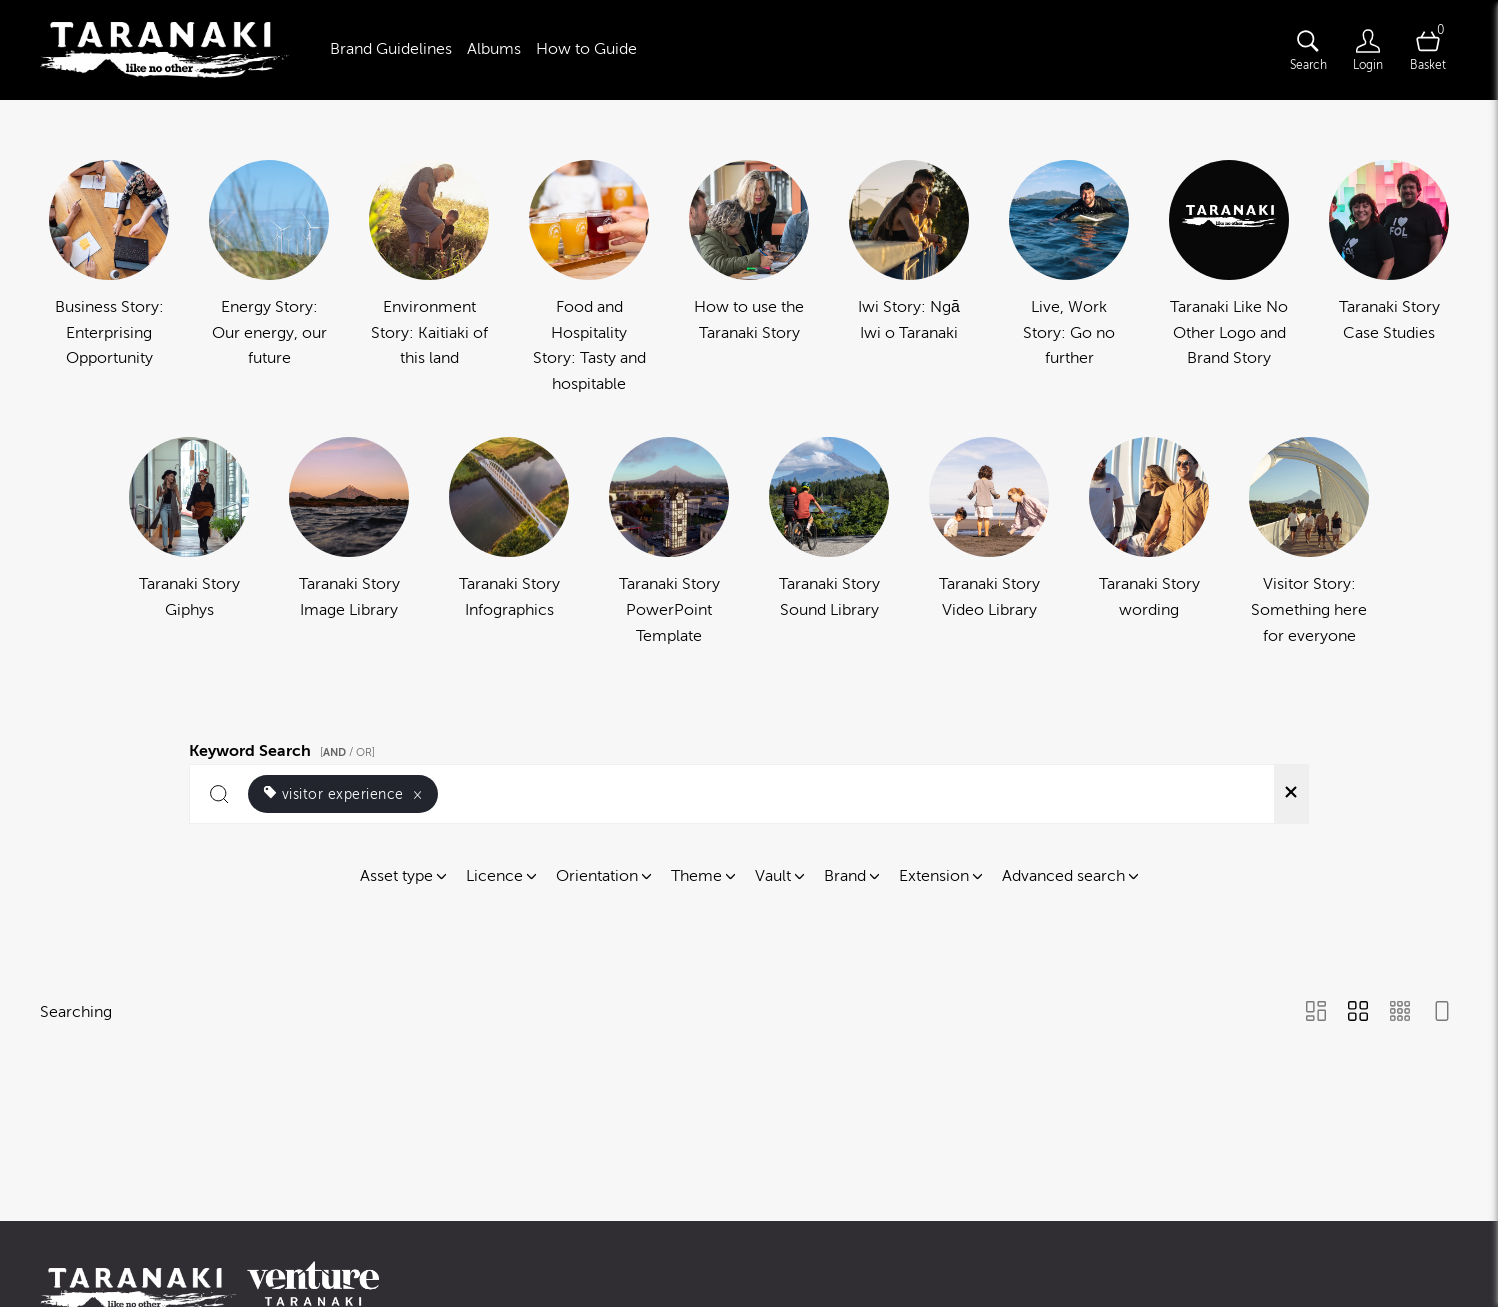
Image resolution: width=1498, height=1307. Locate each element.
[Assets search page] (1308, 50)
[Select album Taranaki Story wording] (1149, 543)
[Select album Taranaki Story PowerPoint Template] (669, 543)
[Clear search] (1291, 794)
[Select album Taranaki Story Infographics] (509, 543)
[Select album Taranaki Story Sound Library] (829, 543)
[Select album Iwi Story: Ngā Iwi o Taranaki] (909, 278)
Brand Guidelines (391, 49)
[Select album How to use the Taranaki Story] (749, 278)
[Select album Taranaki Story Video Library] (989, 543)
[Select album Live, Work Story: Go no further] (1069, 278)
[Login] (1368, 50)
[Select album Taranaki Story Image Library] (349, 543)
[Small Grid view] (1400, 1013)
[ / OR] (347, 752)
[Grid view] (1358, 1013)
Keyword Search (285, 748)
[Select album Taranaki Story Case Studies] (1389, 278)
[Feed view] (1442, 1013)
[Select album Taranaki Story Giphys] (189, 543)
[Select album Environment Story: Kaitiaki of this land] (429, 278)
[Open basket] (1428, 50)
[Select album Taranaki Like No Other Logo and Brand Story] (1229, 278)
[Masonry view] (1316, 1013)
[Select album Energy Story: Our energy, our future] (269, 278)
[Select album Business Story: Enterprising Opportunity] (109, 278)
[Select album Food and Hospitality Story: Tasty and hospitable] (589, 278)
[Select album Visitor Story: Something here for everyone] (1309, 543)
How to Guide (586, 49)
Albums (494, 49)
